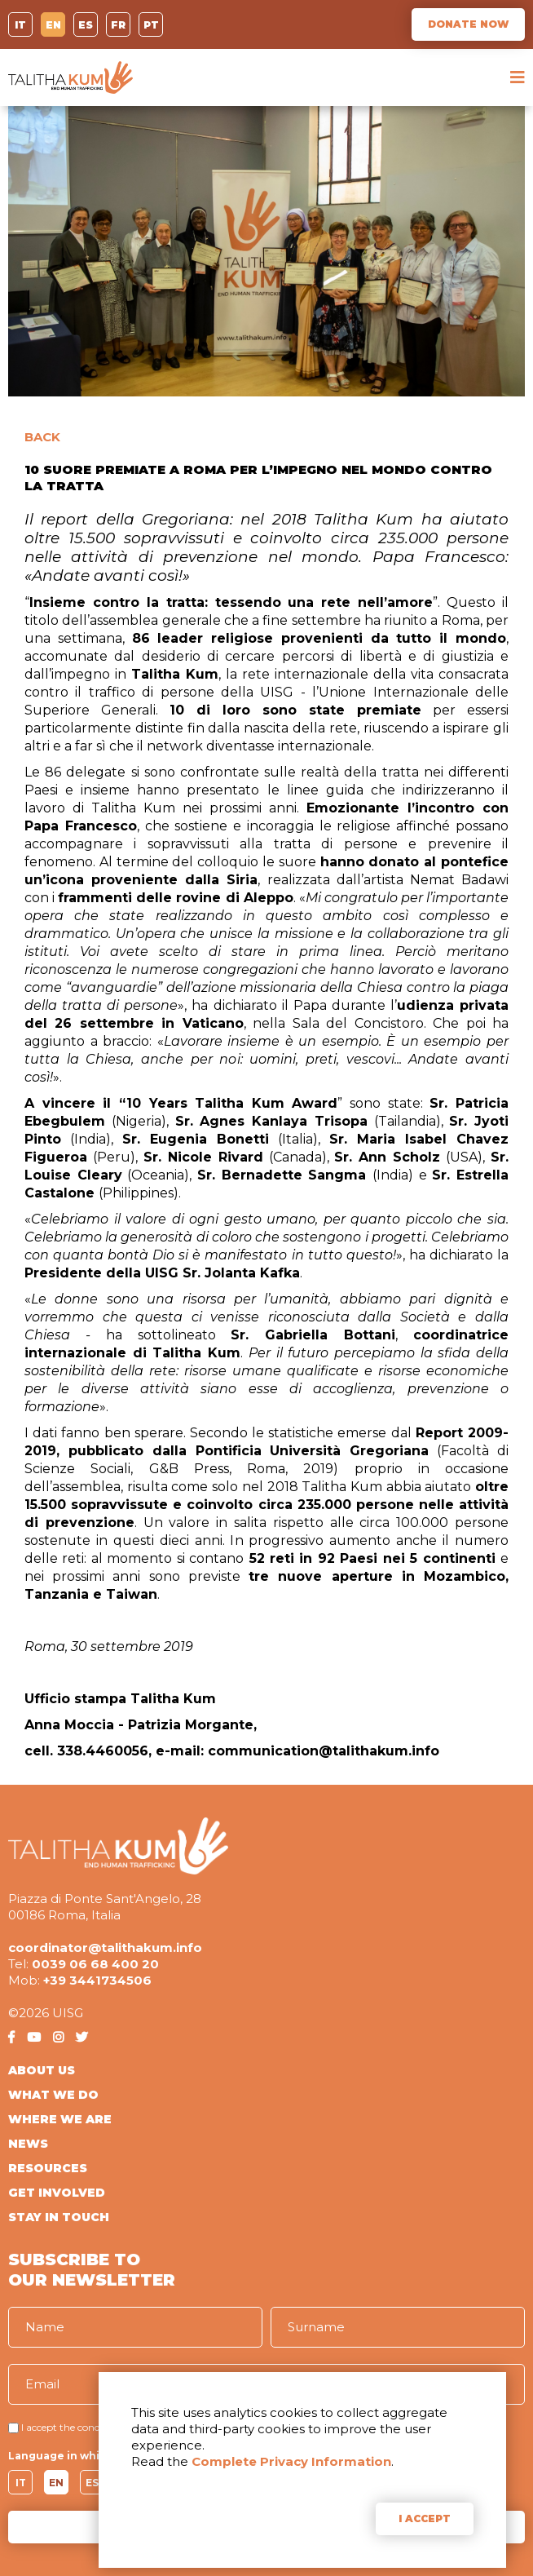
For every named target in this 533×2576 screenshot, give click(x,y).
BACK (42, 437)
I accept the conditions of (79, 2427)
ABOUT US (41, 2070)
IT (20, 25)
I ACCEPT (425, 2518)
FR (118, 25)
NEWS (28, 2143)
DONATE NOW (468, 24)
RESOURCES (47, 2168)
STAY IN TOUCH (58, 2217)
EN (53, 25)
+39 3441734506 (97, 1980)
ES (85, 25)
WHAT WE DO (53, 2094)
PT (151, 25)
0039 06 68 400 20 (95, 1964)
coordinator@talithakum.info (105, 1947)
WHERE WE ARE (60, 2119)
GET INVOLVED (56, 2192)
